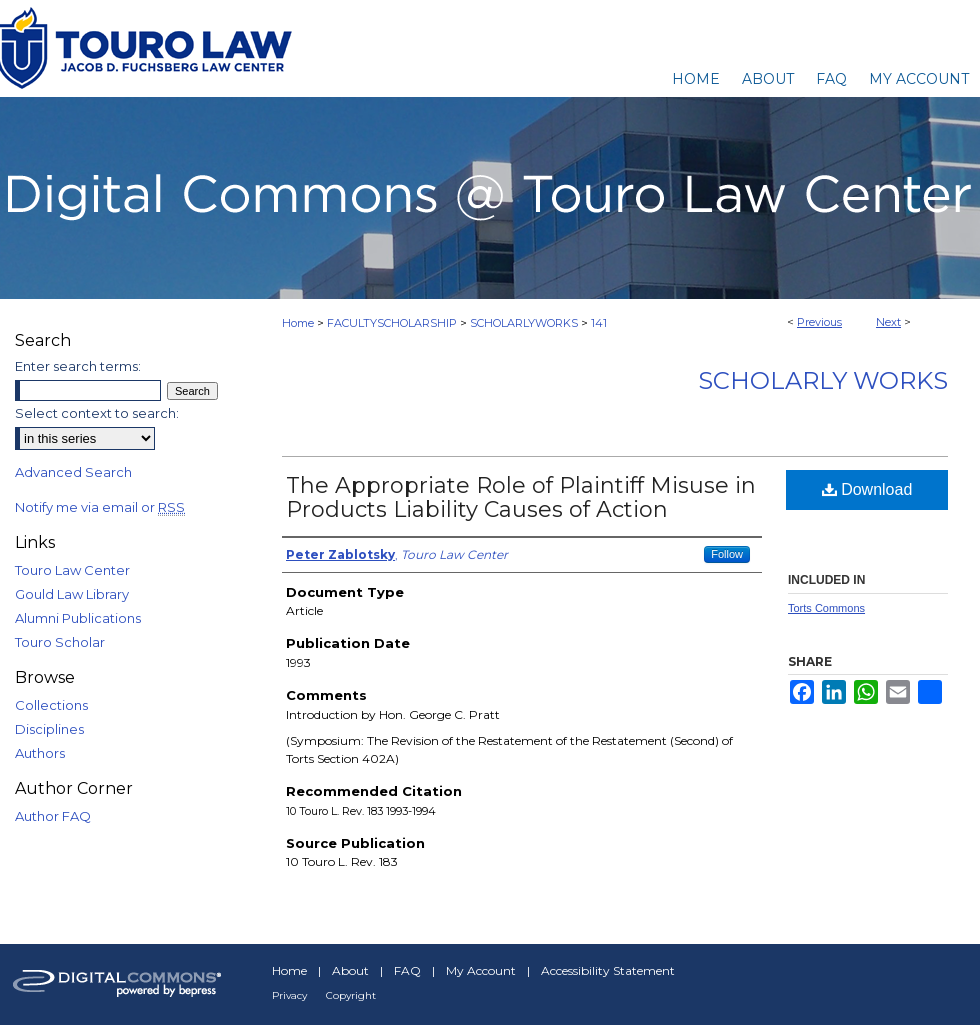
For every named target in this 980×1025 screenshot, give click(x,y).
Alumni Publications (78, 618)
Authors (40, 753)
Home (298, 323)
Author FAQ (53, 816)
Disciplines (49, 729)
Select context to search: (97, 413)
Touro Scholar (60, 642)
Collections (51, 705)
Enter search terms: (78, 366)
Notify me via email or (100, 507)
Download (867, 489)
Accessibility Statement (608, 970)
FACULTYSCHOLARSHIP (392, 323)
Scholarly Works (823, 380)
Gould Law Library (72, 594)
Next (888, 322)
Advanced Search (73, 472)
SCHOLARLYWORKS (524, 323)
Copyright (351, 995)
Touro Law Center (72, 570)
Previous (819, 322)
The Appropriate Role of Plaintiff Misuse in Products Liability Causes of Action (521, 497)
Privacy (289, 995)
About (350, 970)
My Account (481, 970)
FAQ (407, 970)
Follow (727, 554)
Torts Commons (826, 608)
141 (599, 323)
